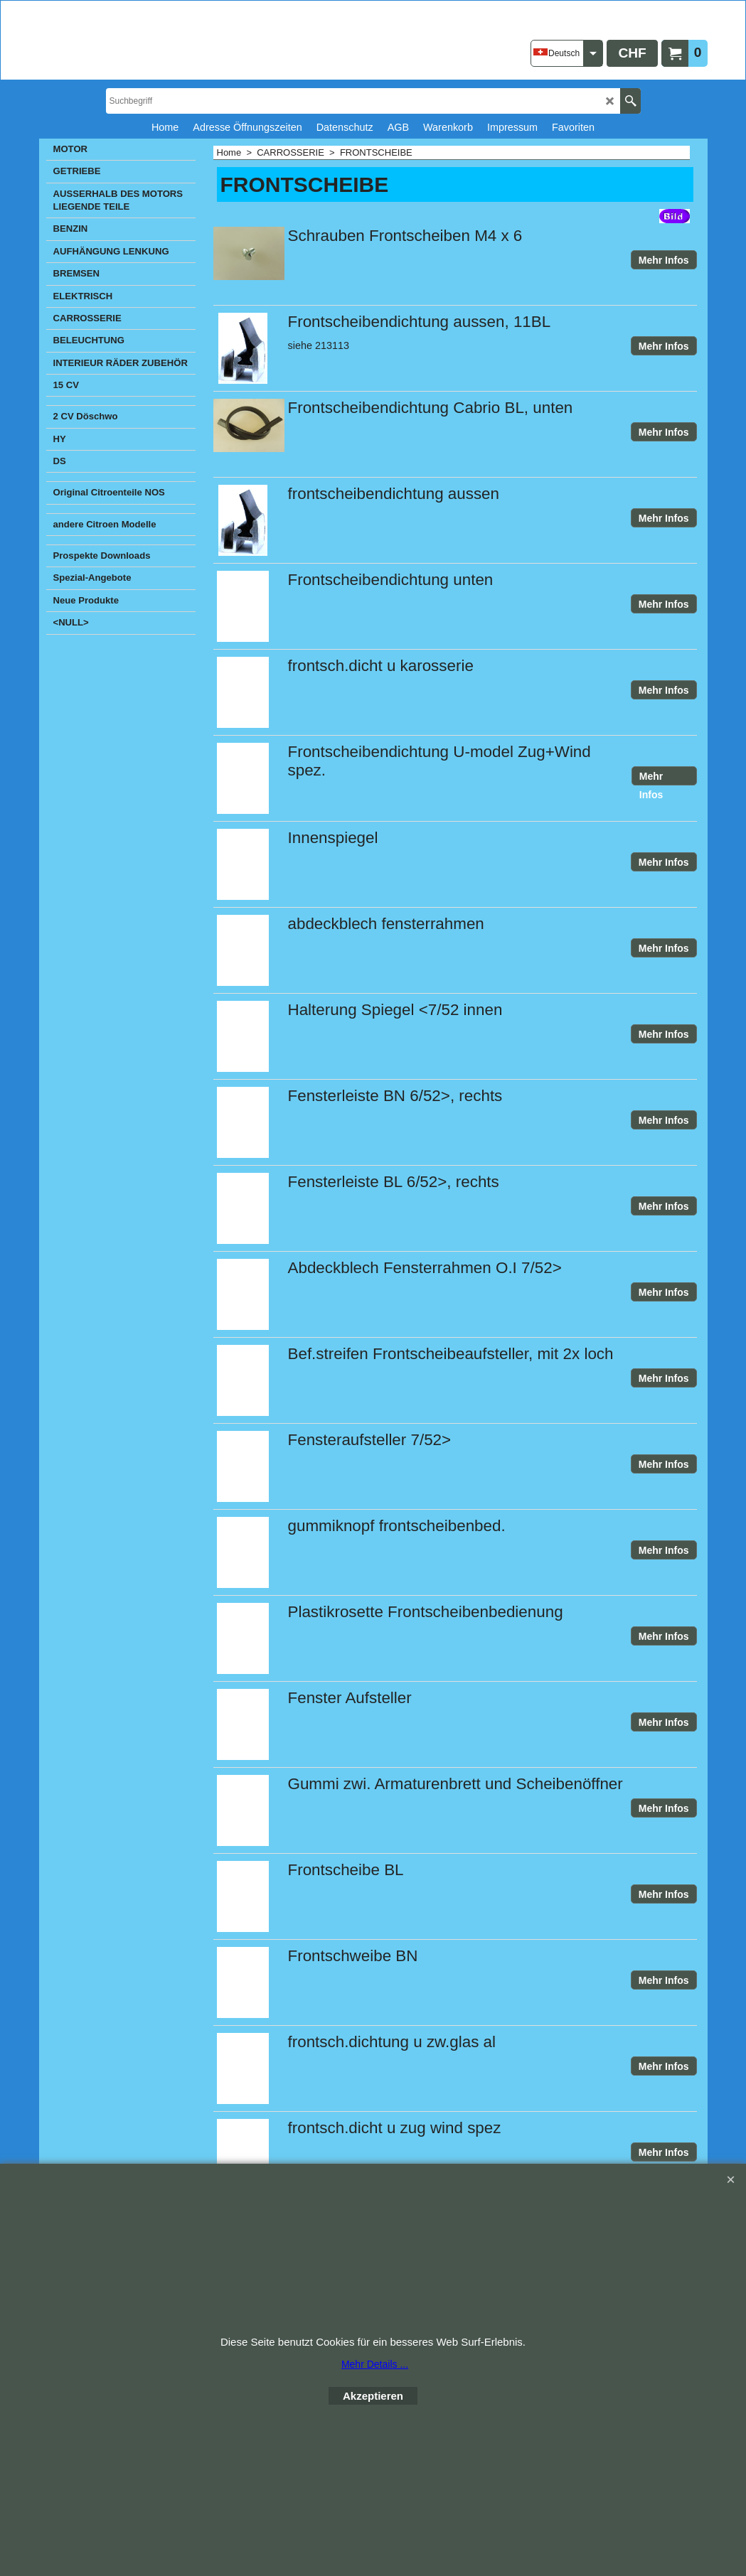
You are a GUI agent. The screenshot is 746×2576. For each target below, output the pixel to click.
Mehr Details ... (374, 2364)
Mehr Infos (664, 260)
